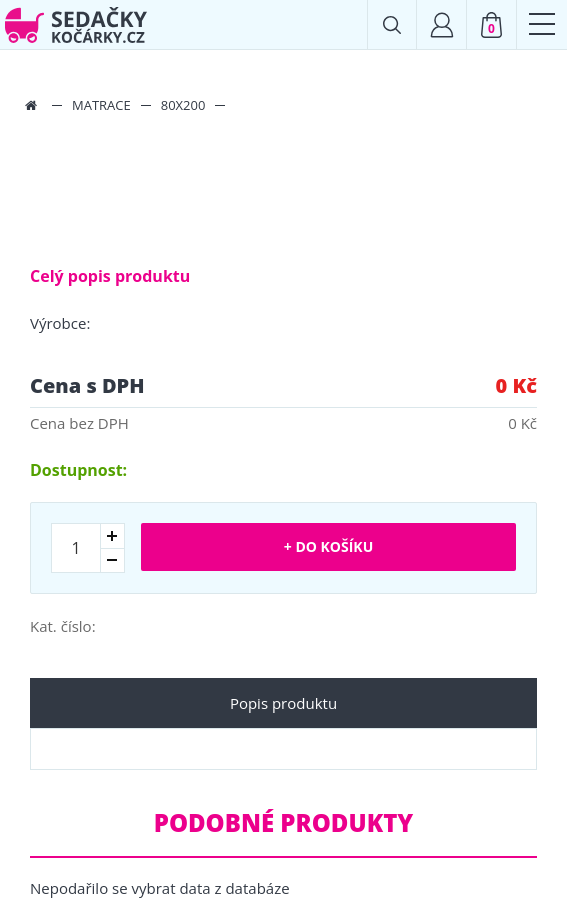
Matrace (101, 105)
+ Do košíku (328, 546)
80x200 (183, 105)
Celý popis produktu (110, 276)
